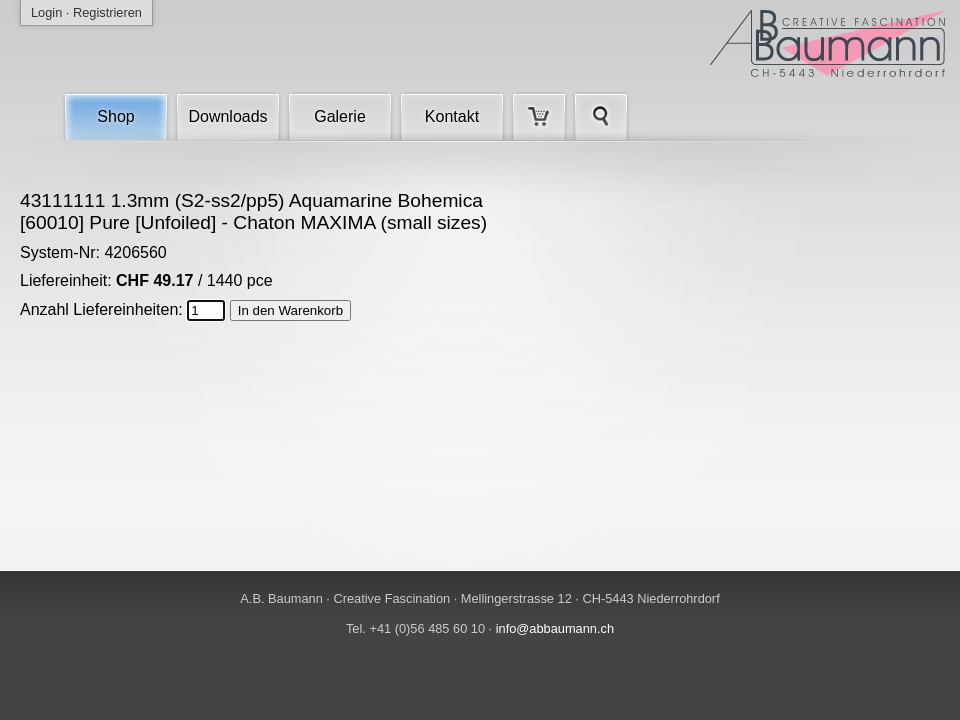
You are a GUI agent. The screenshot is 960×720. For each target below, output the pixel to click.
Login (46, 12)
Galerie (340, 116)
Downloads (227, 116)
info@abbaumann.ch (555, 628)
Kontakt (452, 116)
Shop (115, 116)
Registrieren (107, 12)
